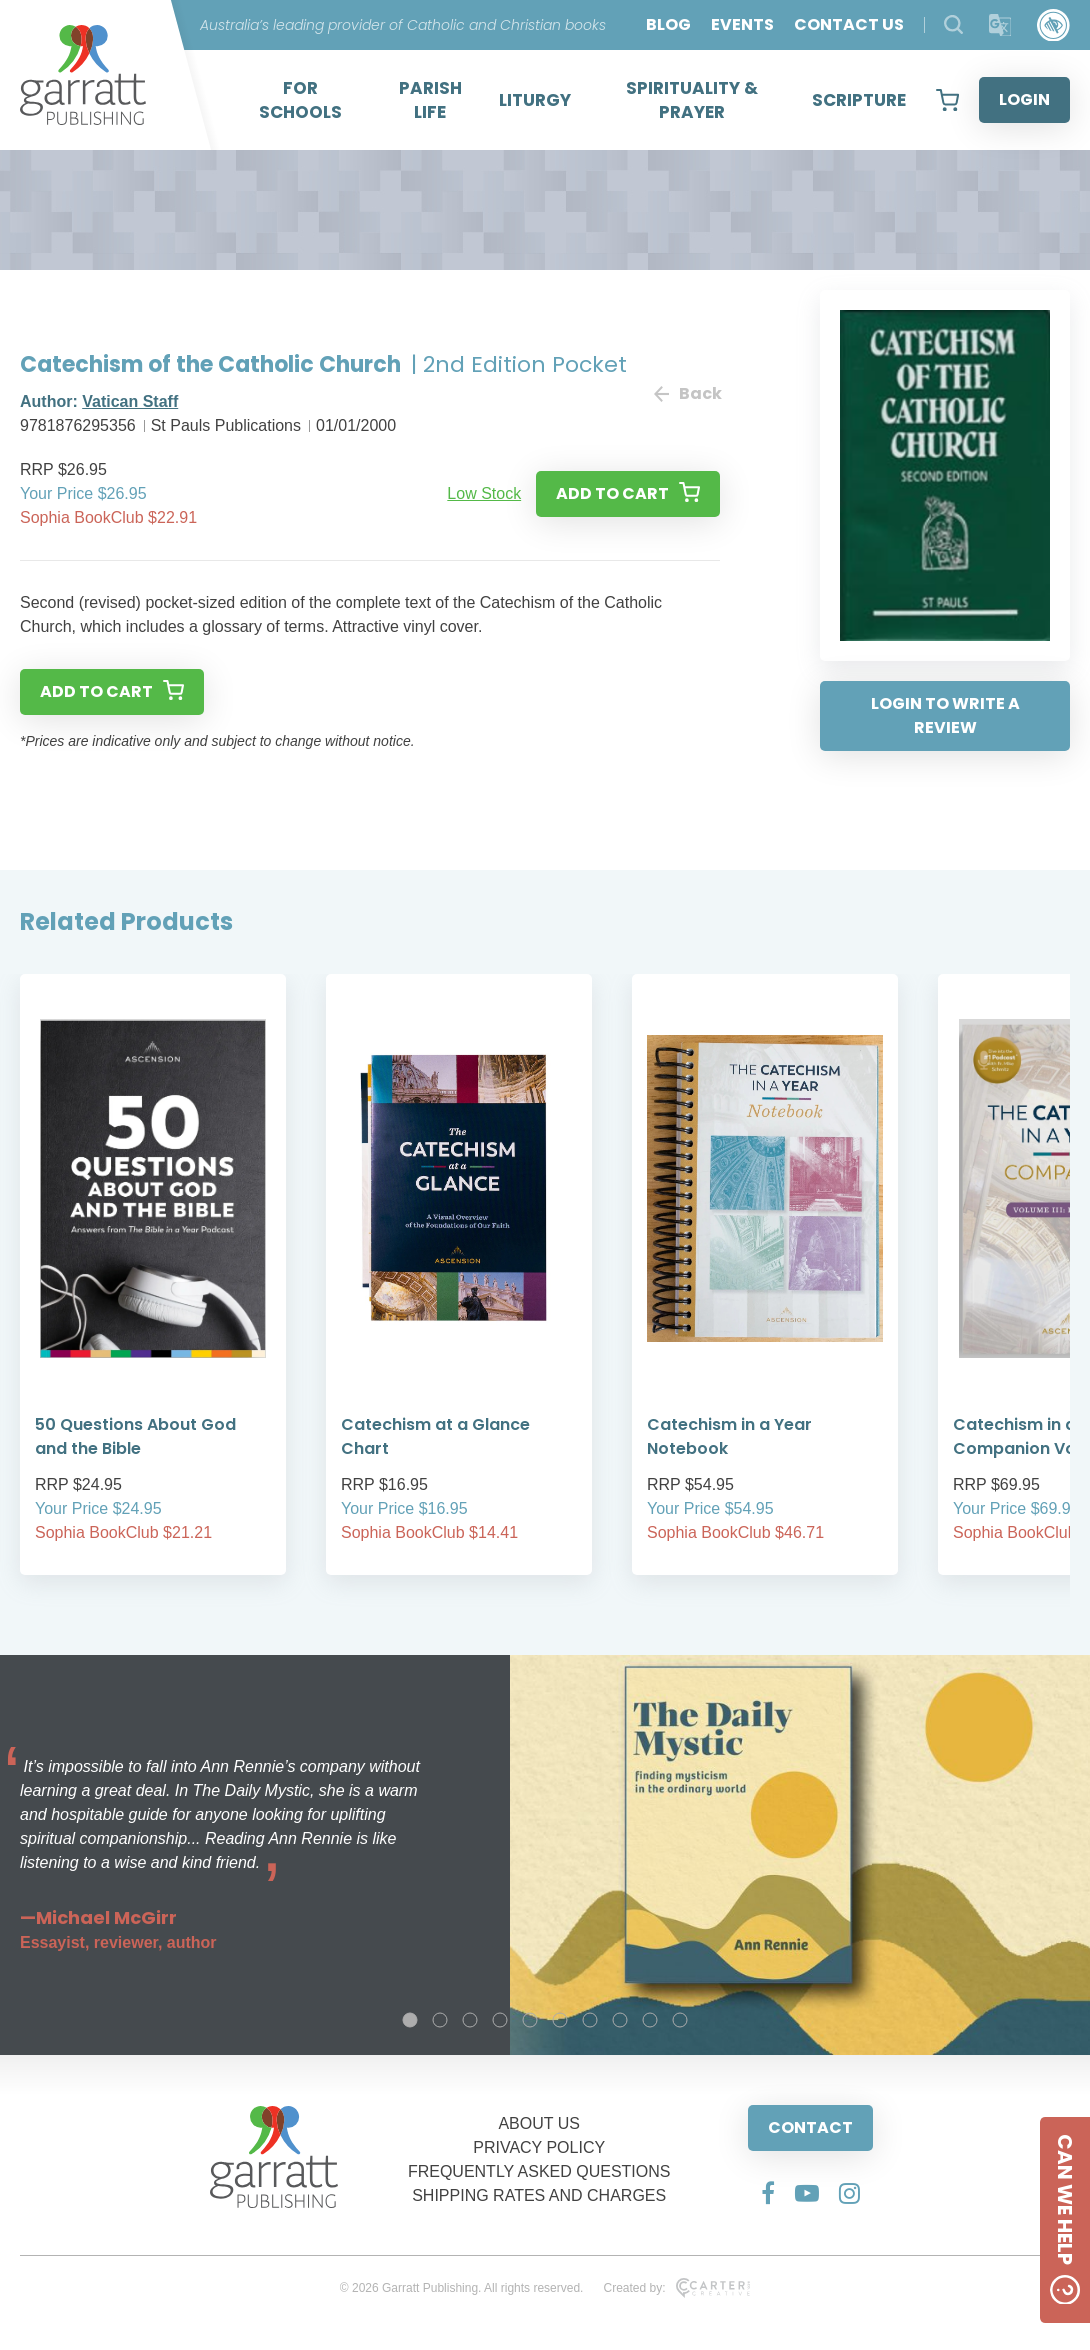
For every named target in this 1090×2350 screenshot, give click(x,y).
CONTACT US (849, 24)
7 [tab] (590, 2020)
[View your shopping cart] (947, 100)
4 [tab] (500, 2020)
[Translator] (1000, 25)
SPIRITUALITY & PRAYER (692, 100)
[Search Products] (953, 24)
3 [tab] (470, 2020)
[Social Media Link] (768, 2193)
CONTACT (810, 2127)
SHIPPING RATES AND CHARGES (539, 2195)
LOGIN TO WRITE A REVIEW (945, 715)
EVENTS (742, 24)
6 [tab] (560, 2020)
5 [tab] (530, 2020)
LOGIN (1024, 99)
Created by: (676, 2288)
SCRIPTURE (859, 100)
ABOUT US (539, 2123)
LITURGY (535, 100)
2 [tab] (440, 2020)
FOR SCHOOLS (300, 100)
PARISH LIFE (430, 100)
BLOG (668, 24)
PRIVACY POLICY (539, 2147)
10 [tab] (680, 2020)
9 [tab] (650, 2020)
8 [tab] (620, 2020)
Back (687, 393)
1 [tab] (410, 2020)
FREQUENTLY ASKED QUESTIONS (539, 2171)
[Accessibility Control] (1053, 25)
